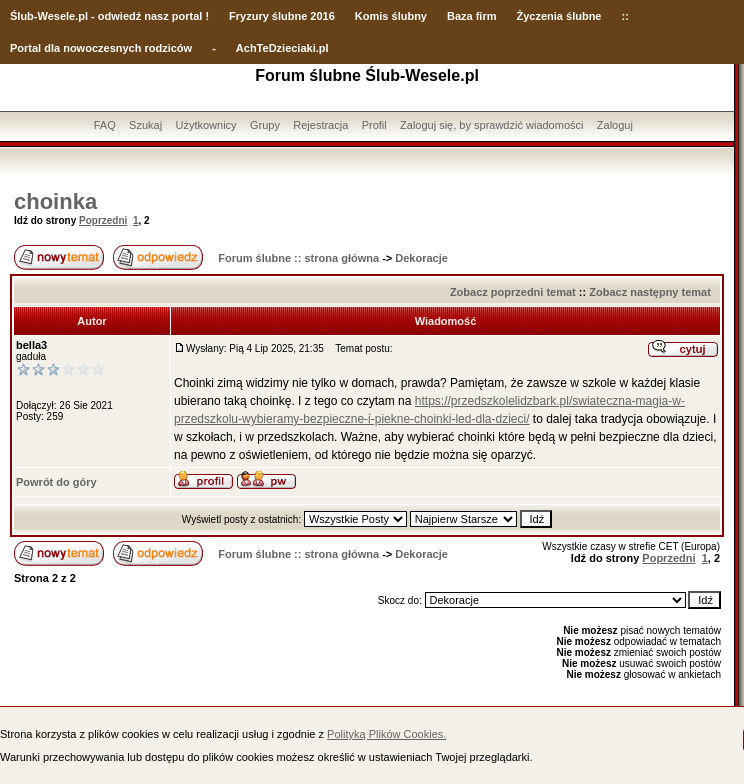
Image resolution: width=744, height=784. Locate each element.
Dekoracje (421, 258)
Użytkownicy (205, 125)
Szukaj (145, 125)
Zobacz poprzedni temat (513, 292)
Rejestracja (320, 125)
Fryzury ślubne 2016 (282, 16)
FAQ (105, 125)
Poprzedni (103, 220)
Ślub (22, 16)
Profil (374, 125)
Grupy (265, 125)
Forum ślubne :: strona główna (298, 258)
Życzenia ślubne (559, 16)
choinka (55, 201)
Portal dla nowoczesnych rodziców (101, 48)
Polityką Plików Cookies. (386, 734)
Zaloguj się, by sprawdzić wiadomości (491, 125)
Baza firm (472, 16)
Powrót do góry (56, 482)
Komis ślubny (391, 16)
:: (624, 16)
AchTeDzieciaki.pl (282, 48)
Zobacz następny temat (650, 292)
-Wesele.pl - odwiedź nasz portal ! (121, 16)
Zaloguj (615, 125)
